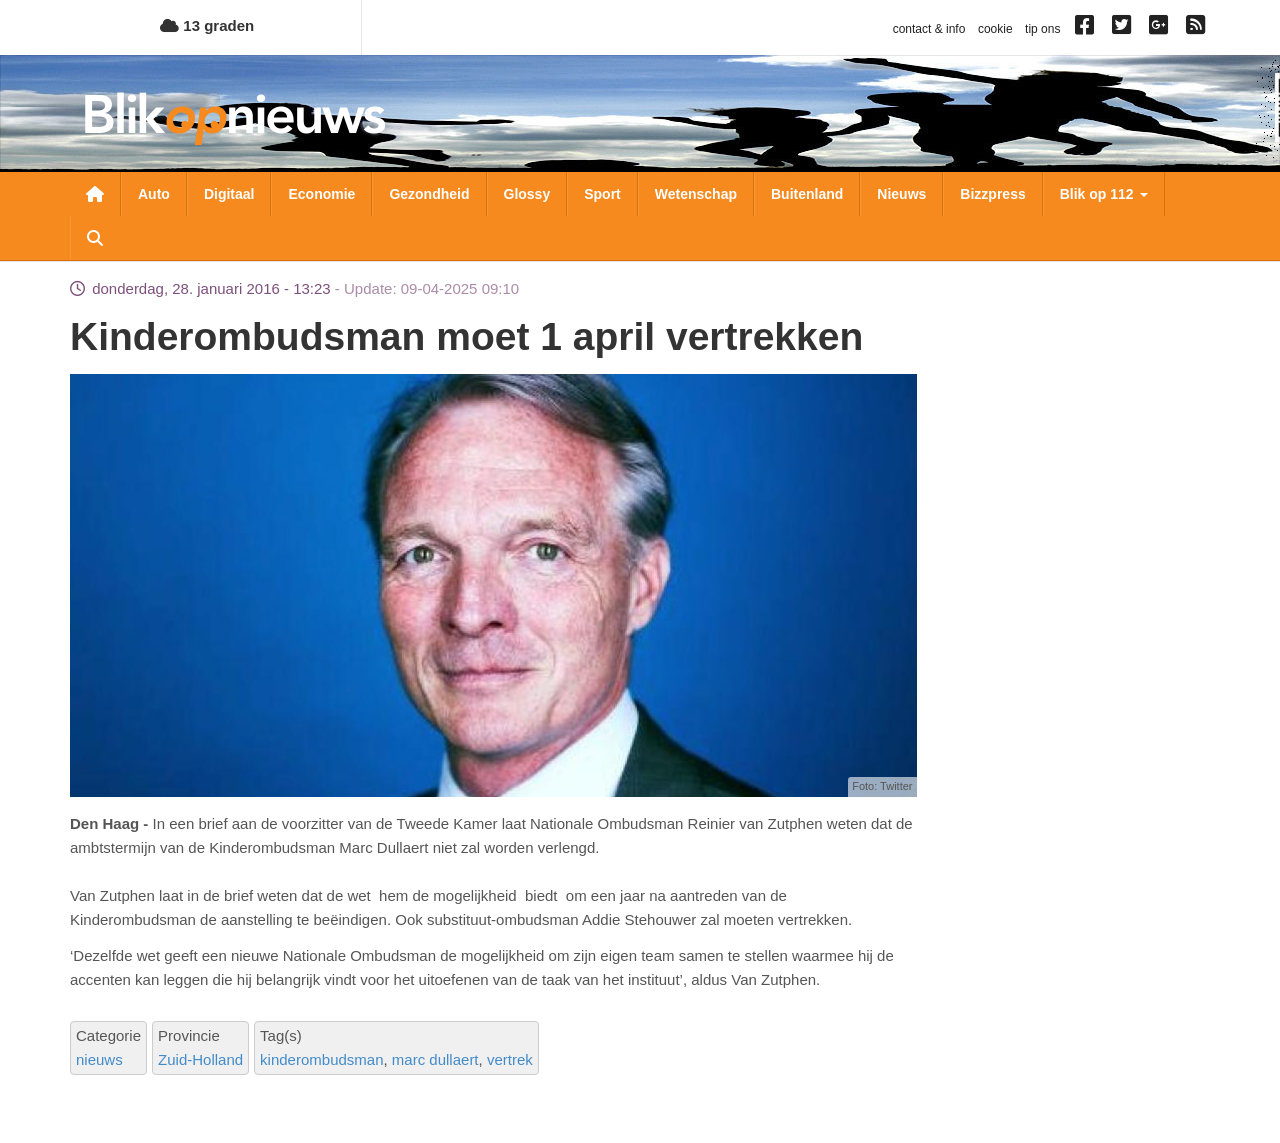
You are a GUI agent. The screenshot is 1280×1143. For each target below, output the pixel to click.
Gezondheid (429, 194)
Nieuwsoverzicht (95, 194)
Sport (602, 194)
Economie (321, 194)
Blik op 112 (1104, 194)
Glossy (527, 194)
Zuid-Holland (200, 1059)
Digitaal (229, 194)
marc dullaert (435, 1059)
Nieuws (901, 194)
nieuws (99, 1059)
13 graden (207, 25)
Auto (154, 194)
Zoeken (95, 238)
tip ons (1042, 29)
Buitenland (807, 194)
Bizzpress (992, 194)
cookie (995, 29)
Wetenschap (696, 194)
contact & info (929, 29)
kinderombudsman (321, 1059)
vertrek (510, 1059)
